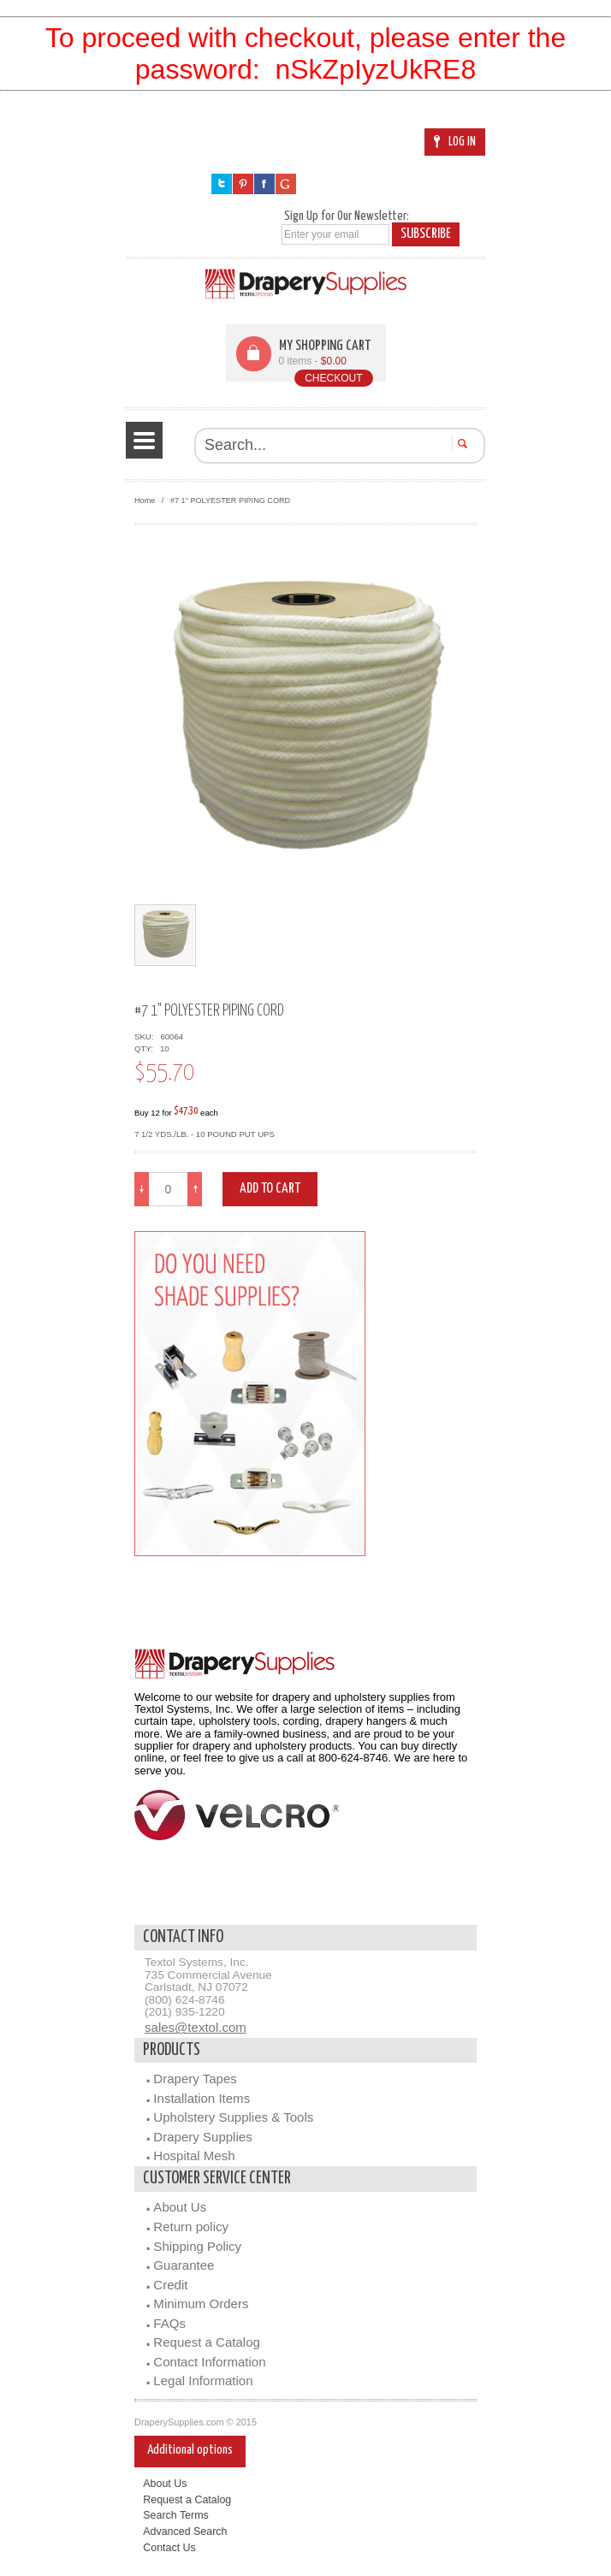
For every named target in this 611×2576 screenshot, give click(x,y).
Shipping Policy (197, 2246)
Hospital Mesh (193, 2155)
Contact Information (209, 2361)
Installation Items (201, 2098)
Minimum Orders (200, 2303)
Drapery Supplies (202, 2136)
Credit (170, 2284)
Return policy (190, 2226)
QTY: (145, 1048)
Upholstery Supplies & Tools (233, 2117)
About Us (179, 2207)
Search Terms (176, 2515)
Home (144, 500)
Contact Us (169, 2548)
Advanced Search (185, 2532)
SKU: (146, 1036)
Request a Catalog (206, 2342)
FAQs (169, 2323)
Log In (455, 141)
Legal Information (202, 2380)
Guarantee (183, 2265)
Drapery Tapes (194, 2078)
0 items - (313, 361)
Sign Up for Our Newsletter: (346, 216)
